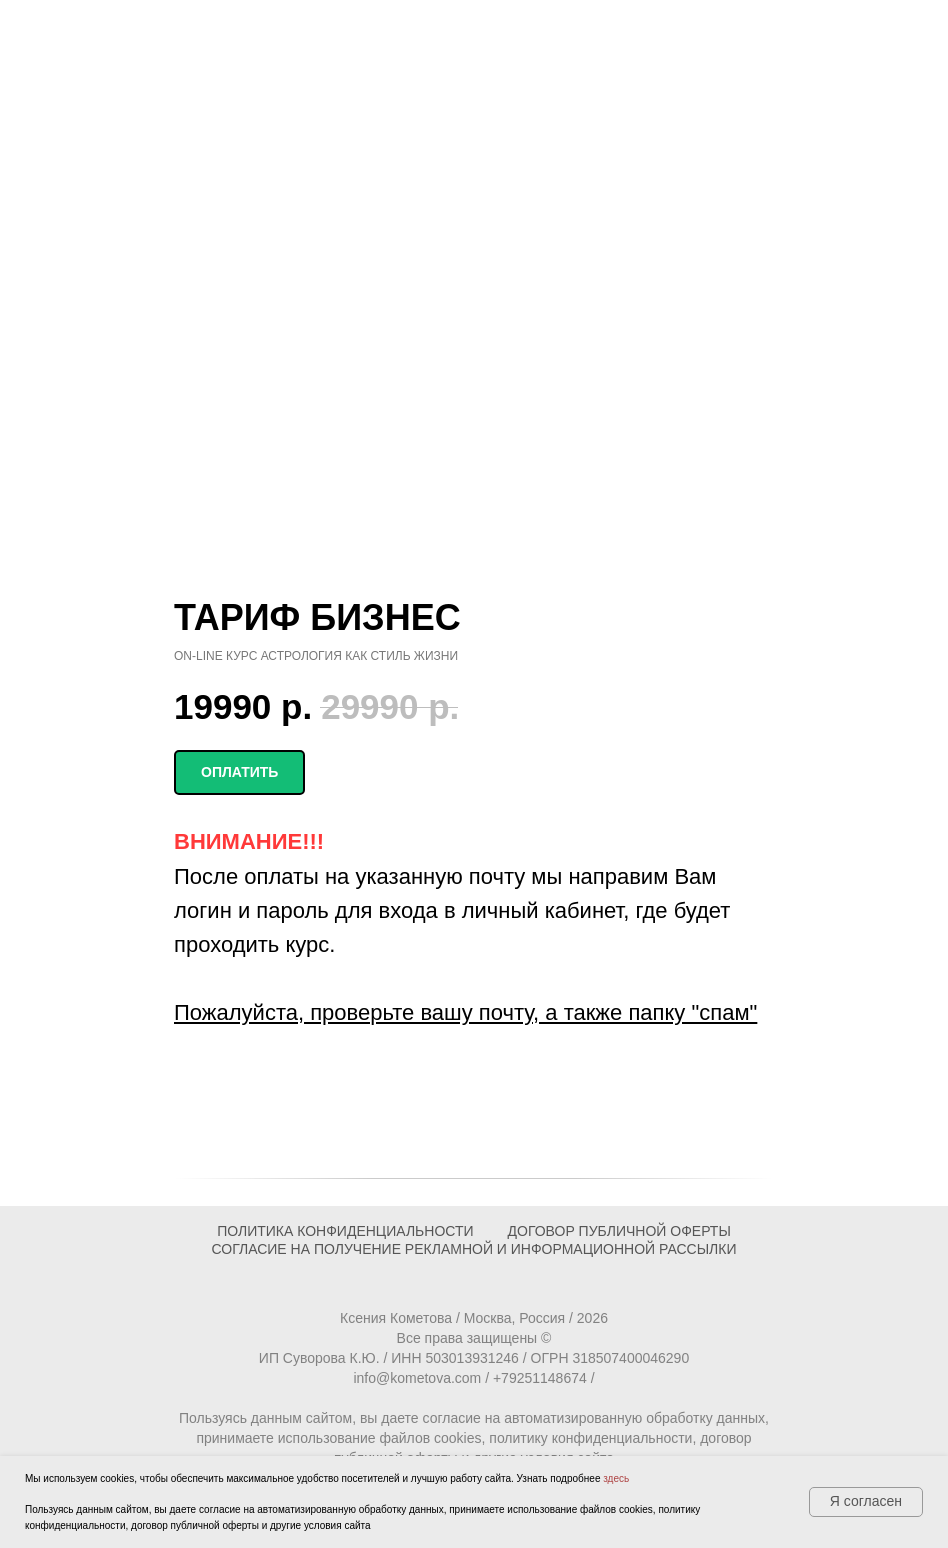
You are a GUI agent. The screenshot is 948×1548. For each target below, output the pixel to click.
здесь (616, 1478)
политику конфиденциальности (590, 1438)
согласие (220, 1509)
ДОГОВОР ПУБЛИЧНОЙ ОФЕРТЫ (619, 1231)
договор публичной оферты (195, 1525)
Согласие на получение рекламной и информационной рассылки (473, 1249)
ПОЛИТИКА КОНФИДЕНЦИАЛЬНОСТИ (345, 1231)
